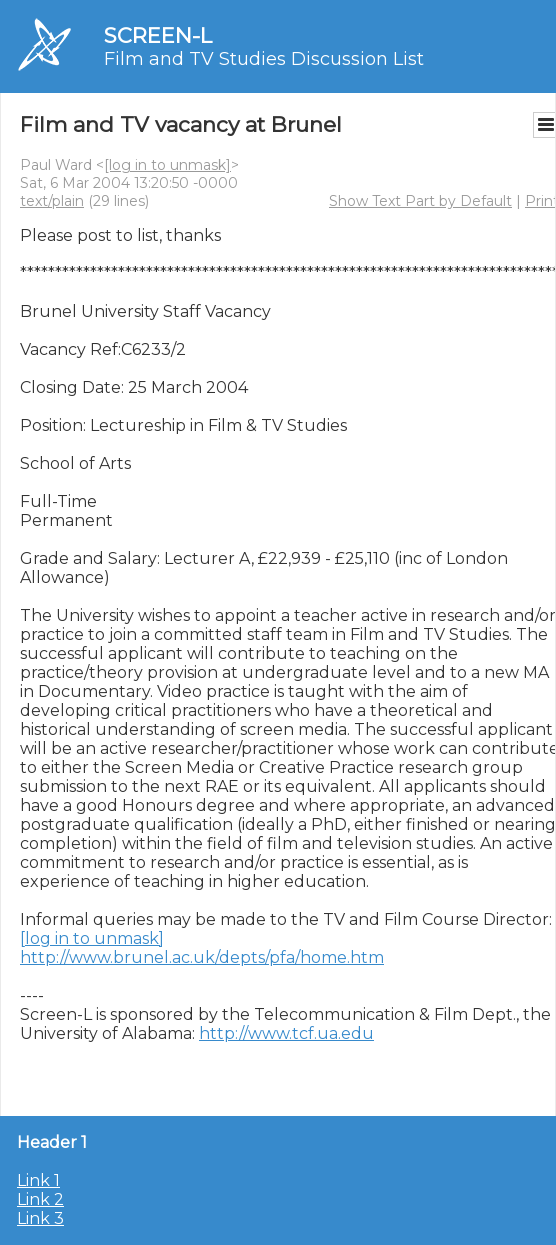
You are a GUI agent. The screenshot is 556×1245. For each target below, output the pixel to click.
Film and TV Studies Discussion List (264, 59)
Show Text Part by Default (420, 201)
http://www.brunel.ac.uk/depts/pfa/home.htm (202, 957)
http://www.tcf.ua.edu (286, 1033)
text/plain (52, 201)
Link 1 (38, 1180)
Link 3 (40, 1218)
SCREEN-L (158, 35)
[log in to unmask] (167, 165)
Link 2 (40, 1199)
